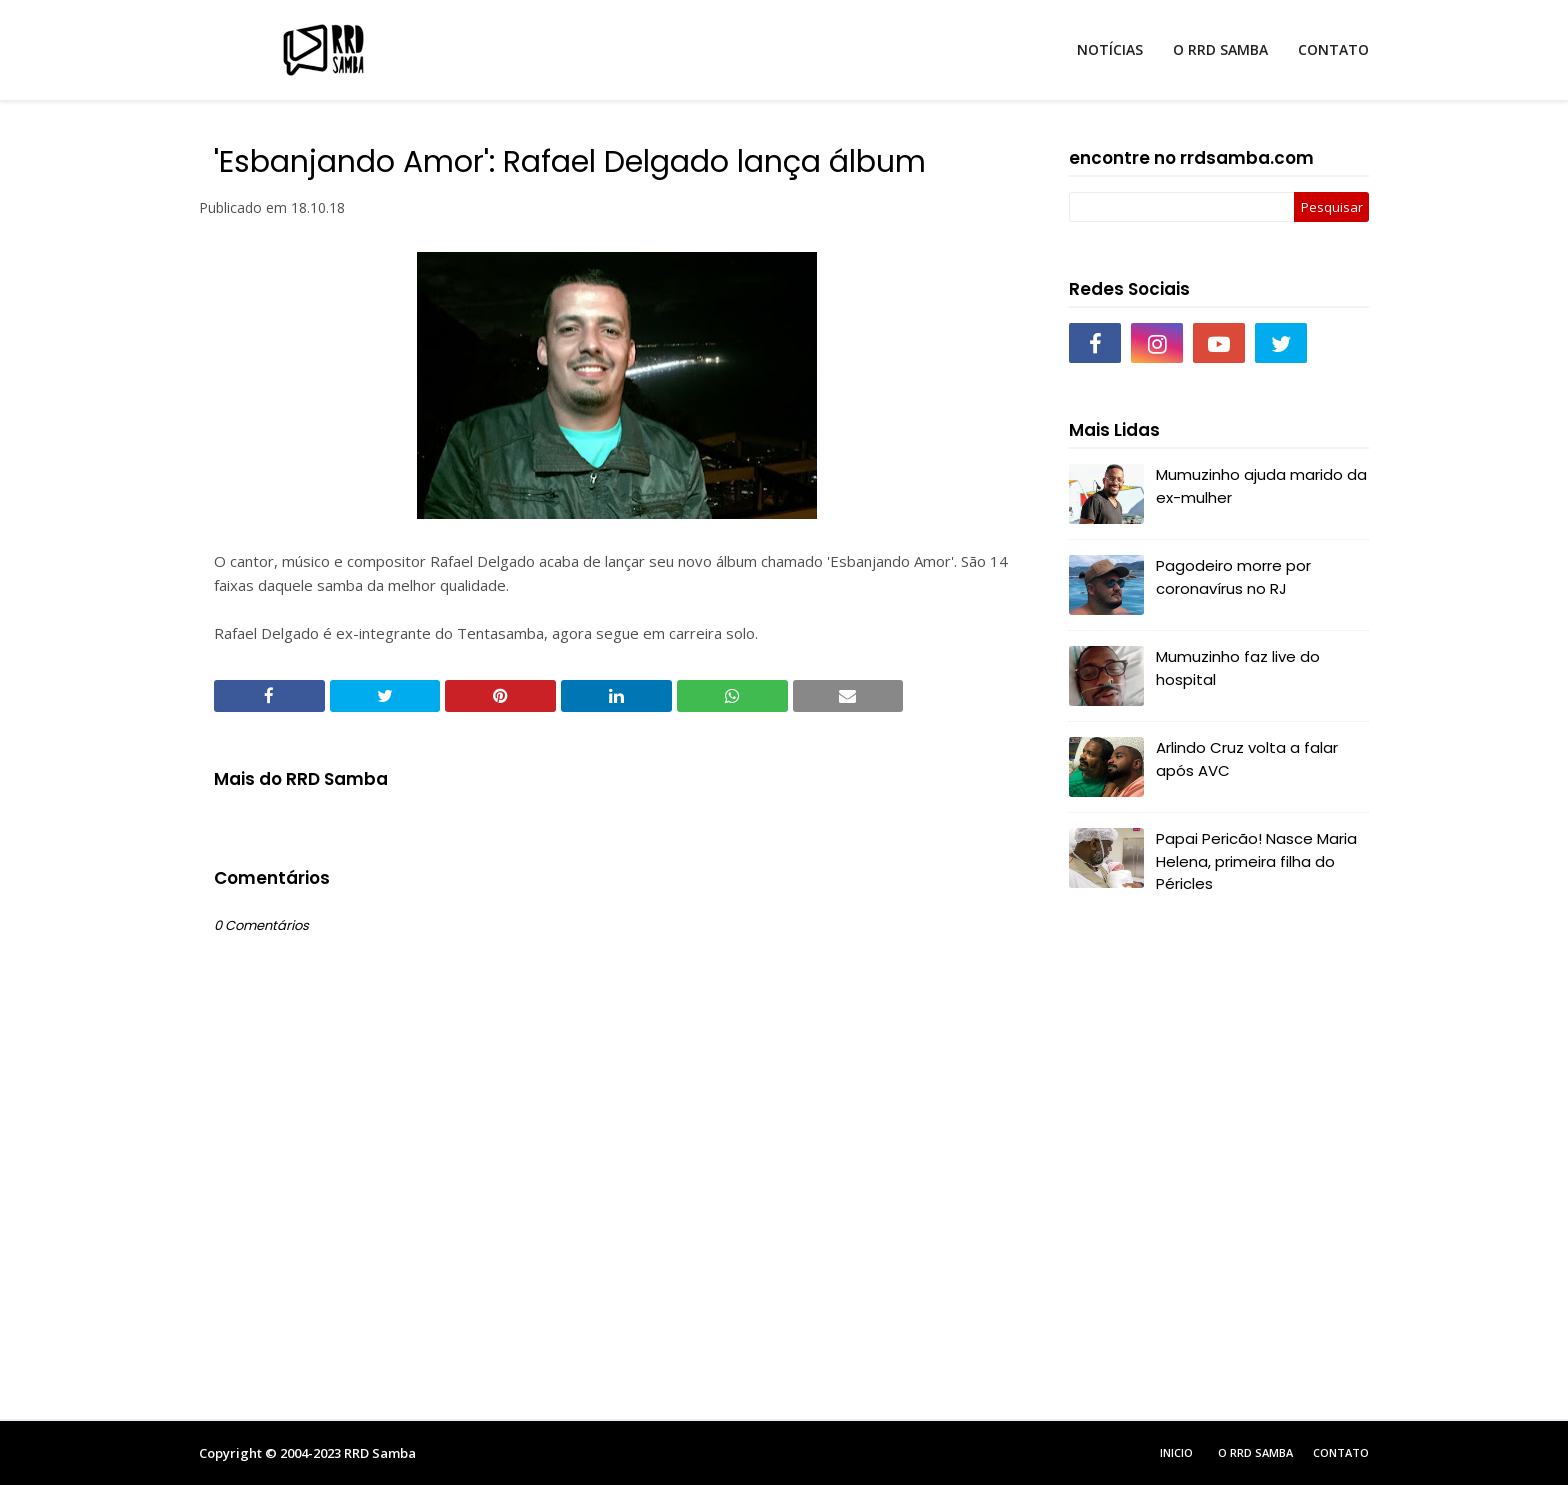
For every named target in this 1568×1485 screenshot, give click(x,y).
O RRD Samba (1255, 1452)
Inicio (1176, 1452)
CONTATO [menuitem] (1333, 49)
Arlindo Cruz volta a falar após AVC (1247, 759)
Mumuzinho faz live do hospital (1238, 668)
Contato (1341, 1452)
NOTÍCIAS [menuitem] (1110, 49)
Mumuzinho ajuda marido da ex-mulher (1261, 486)
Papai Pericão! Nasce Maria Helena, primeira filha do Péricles (1256, 861)
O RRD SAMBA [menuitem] (1220, 49)
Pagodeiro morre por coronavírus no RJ (1233, 577)
